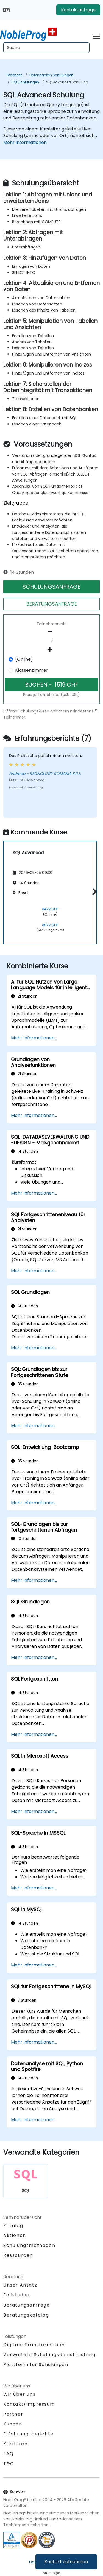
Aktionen (14, 2235)
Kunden (12, 2424)
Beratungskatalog (26, 2315)
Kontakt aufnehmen (66, 2561)
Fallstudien (17, 2295)
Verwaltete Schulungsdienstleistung (49, 2354)
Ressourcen (18, 2255)
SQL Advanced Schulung (67, 82)
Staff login (51, 2572)
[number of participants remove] (51, 631)
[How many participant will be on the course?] (51, 640)
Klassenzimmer (31, 670)
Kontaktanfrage (78, 10)
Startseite (14, 75)
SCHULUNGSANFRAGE (51, 587)
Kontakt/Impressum (29, 2404)
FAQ (8, 2454)
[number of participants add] (51, 649)
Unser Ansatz (20, 2285)
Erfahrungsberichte (28, 2434)
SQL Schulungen (25, 82)
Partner (13, 2414)
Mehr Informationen (25, 142)
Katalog (13, 2225)
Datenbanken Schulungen (51, 75)
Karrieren (15, 2444)
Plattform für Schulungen (35, 2364)
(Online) (24, 659)
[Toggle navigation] (96, 35)
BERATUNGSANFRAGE (51, 603)
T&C (8, 2463)
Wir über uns (19, 2394)
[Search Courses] (46, 47)
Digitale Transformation (34, 2345)
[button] (93, 891)
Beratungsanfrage (26, 2305)
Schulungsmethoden (29, 2245)
